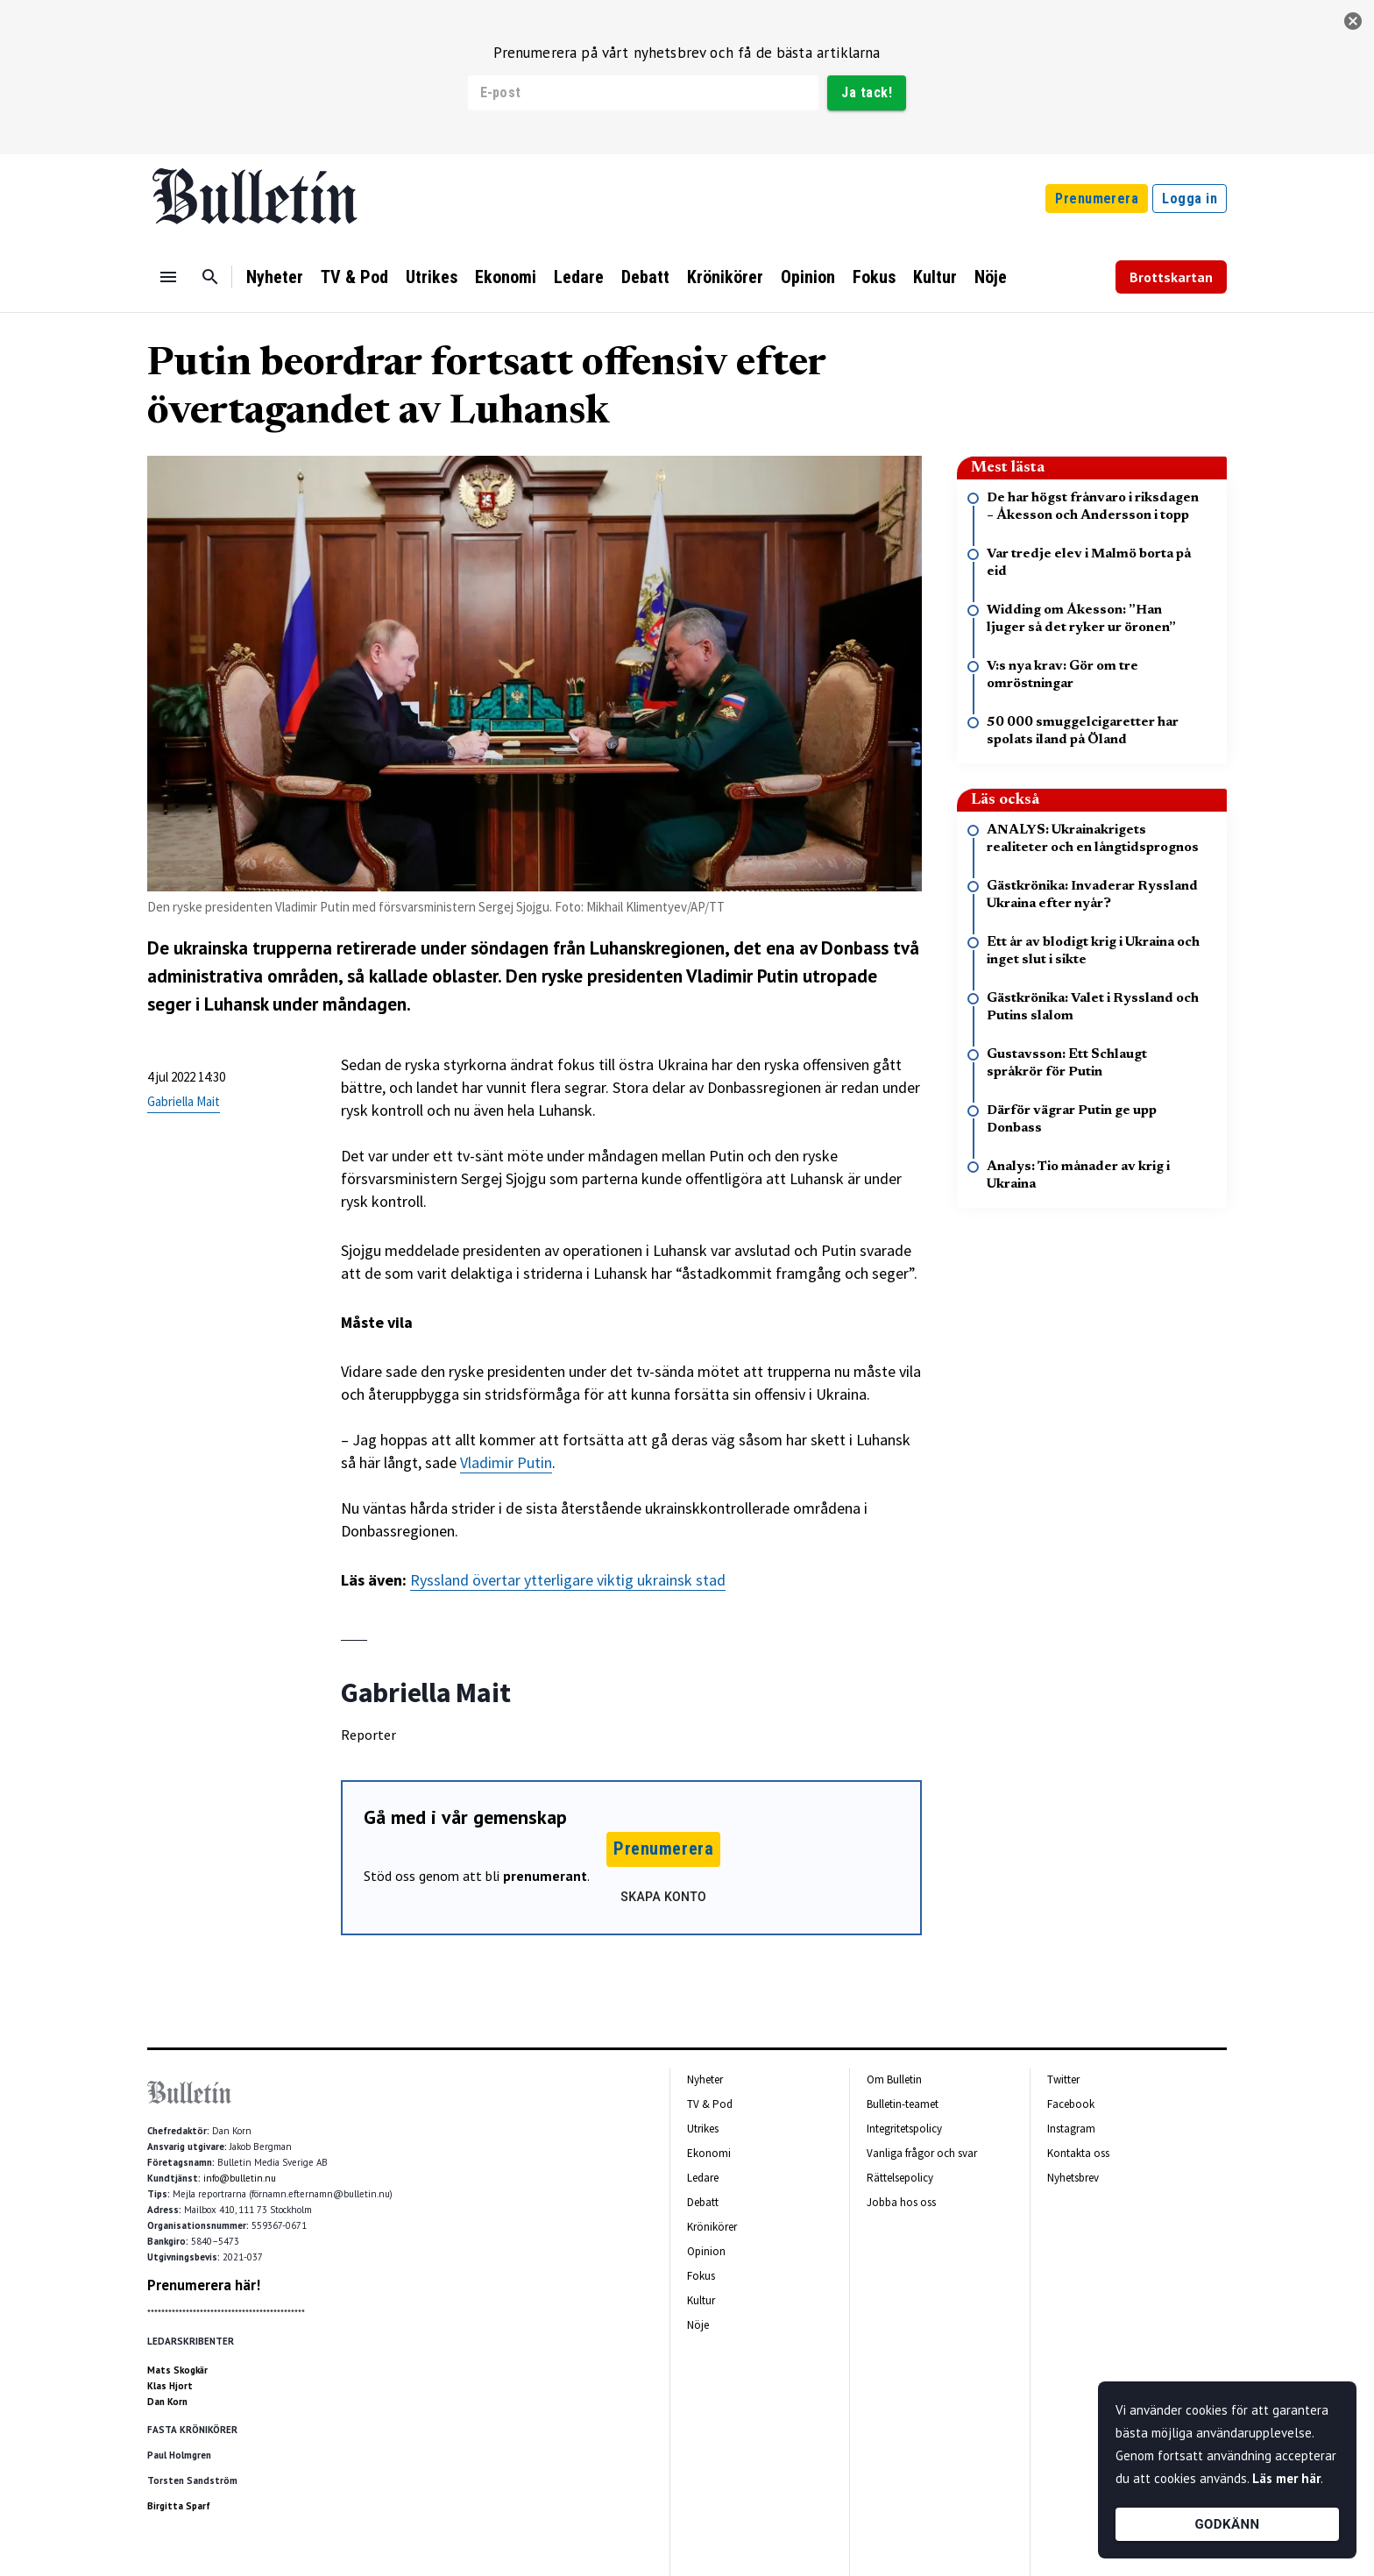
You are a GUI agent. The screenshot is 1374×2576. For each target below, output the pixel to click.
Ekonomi (505, 276)
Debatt (645, 276)
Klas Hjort (170, 2386)
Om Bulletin (894, 2079)
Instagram (1071, 2128)
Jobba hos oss (901, 2202)
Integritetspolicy (904, 2128)
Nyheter (274, 276)
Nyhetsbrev (1073, 2177)
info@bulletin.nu (239, 2178)
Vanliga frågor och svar (922, 2153)
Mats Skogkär (177, 2370)
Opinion (808, 276)
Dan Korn (167, 2401)
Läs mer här (1286, 2478)
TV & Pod (354, 276)
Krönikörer (725, 276)
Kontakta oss (1078, 2153)
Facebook (1070, 2104)
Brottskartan (1171, 277)
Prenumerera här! (203, 2285)
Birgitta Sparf (178, 2506)
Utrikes (431, 276)
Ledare (579, 276)
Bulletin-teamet (902, 2104)
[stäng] (1353, 21)
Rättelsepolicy (900, 2177)
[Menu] (168, 277)
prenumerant (545, 1875)
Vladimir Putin (506, 1462)
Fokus (874, 276)
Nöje (990, 276)
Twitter (1063, 2079)
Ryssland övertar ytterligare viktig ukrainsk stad (568, 1580)
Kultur (935, 276)
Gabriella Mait (183, 1101)
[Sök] (210, 277)
